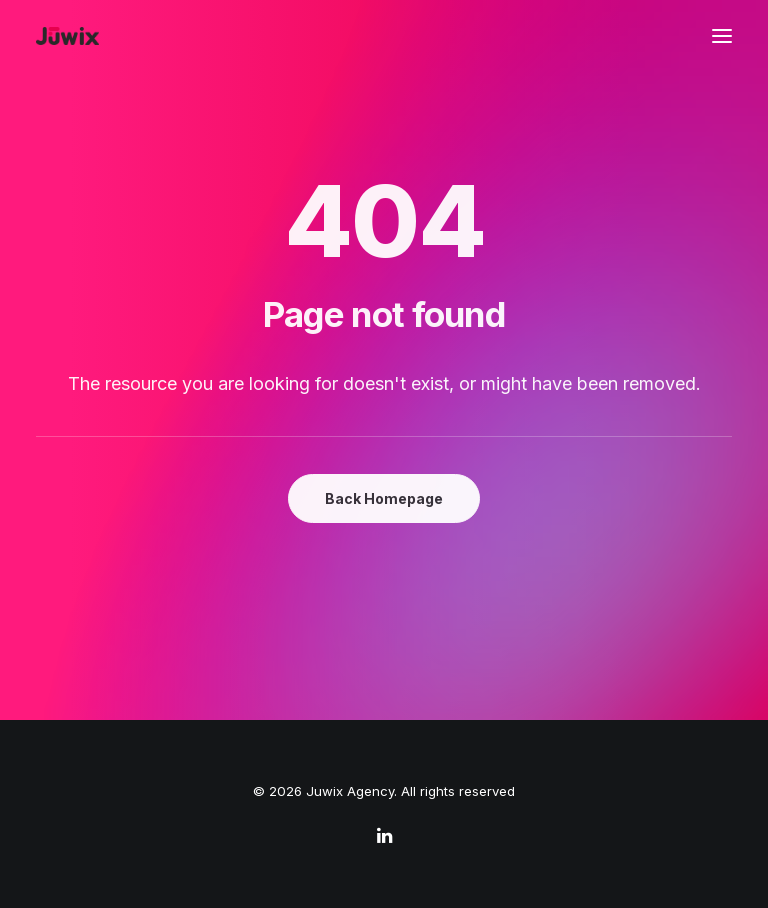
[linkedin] (384, 838)
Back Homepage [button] (384, 498)
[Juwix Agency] (67, 36)
